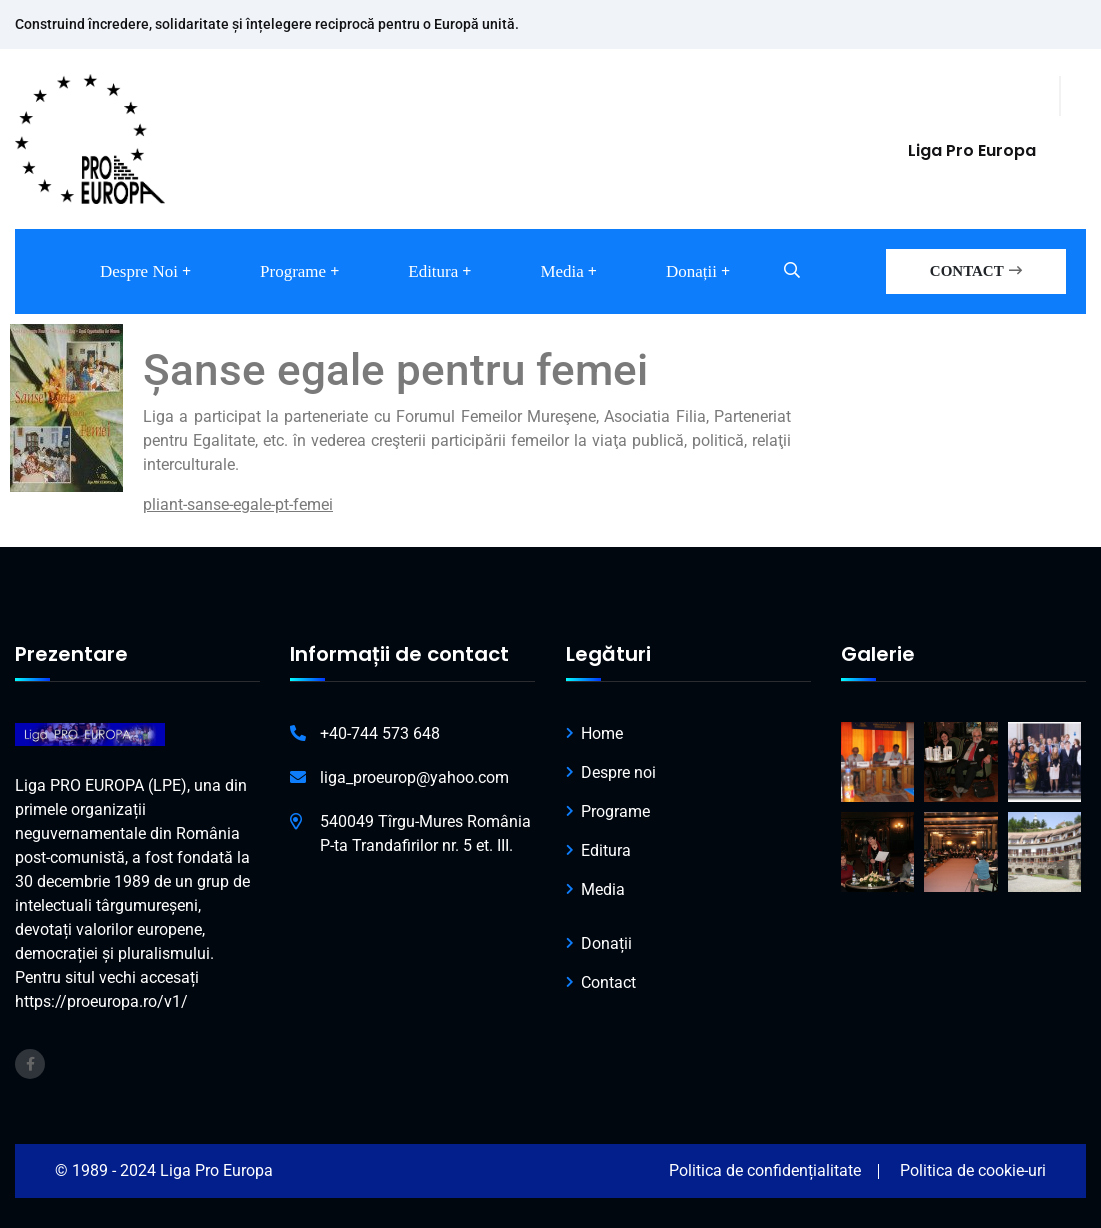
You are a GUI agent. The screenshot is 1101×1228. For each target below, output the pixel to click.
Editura (433, 271)
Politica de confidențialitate (765, 1170)
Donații (691, 271)
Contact (608, 982)
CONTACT (976, 271)
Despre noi (139, 271)
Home (602, 733)
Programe (293, 271)
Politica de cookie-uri (973, 1170)
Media (561, 271)
